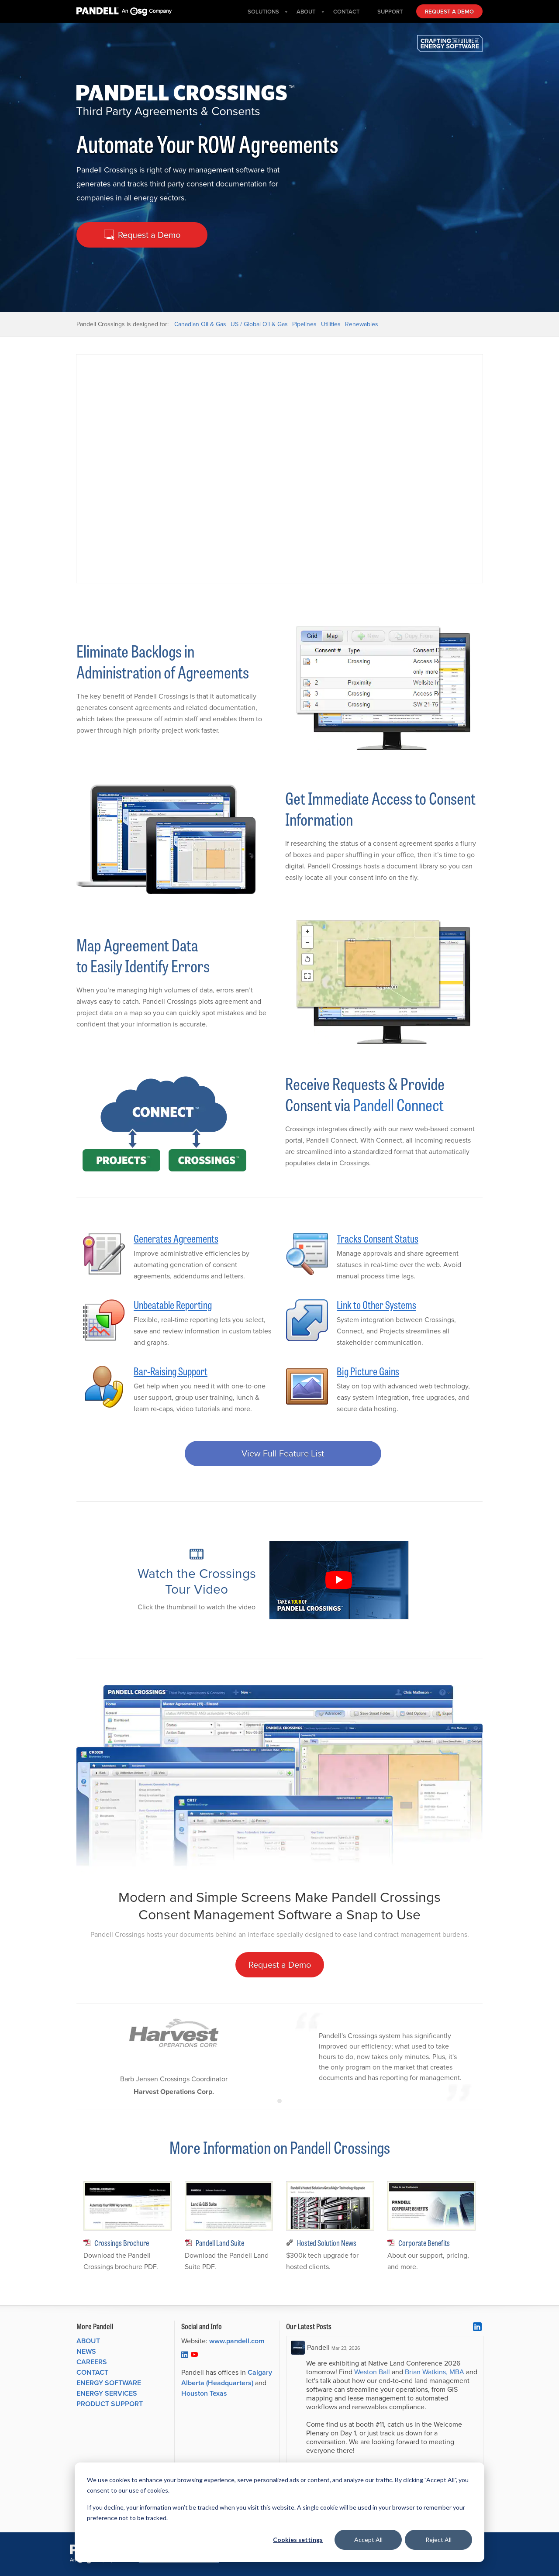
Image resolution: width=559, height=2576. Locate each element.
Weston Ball (372, 2372)
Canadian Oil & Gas (200, 324)
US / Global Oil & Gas (259, 324)
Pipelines (304, 324)
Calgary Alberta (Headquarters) (226, 2377)
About (88, 2341)
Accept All (368, 2539)
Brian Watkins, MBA (434, 2372)
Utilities (331, 324)
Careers (91, 2362)
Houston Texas (204, 2393)
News (86, 2351)
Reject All (438, 2539)
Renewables (361, 324)
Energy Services (106, 2393)
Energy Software (108, 2383)
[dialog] (279, 2512)
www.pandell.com (236, 2341)
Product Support (109, 2404)
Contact (92, 2372)
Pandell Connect (398, 1104)
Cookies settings (298, 2539)
